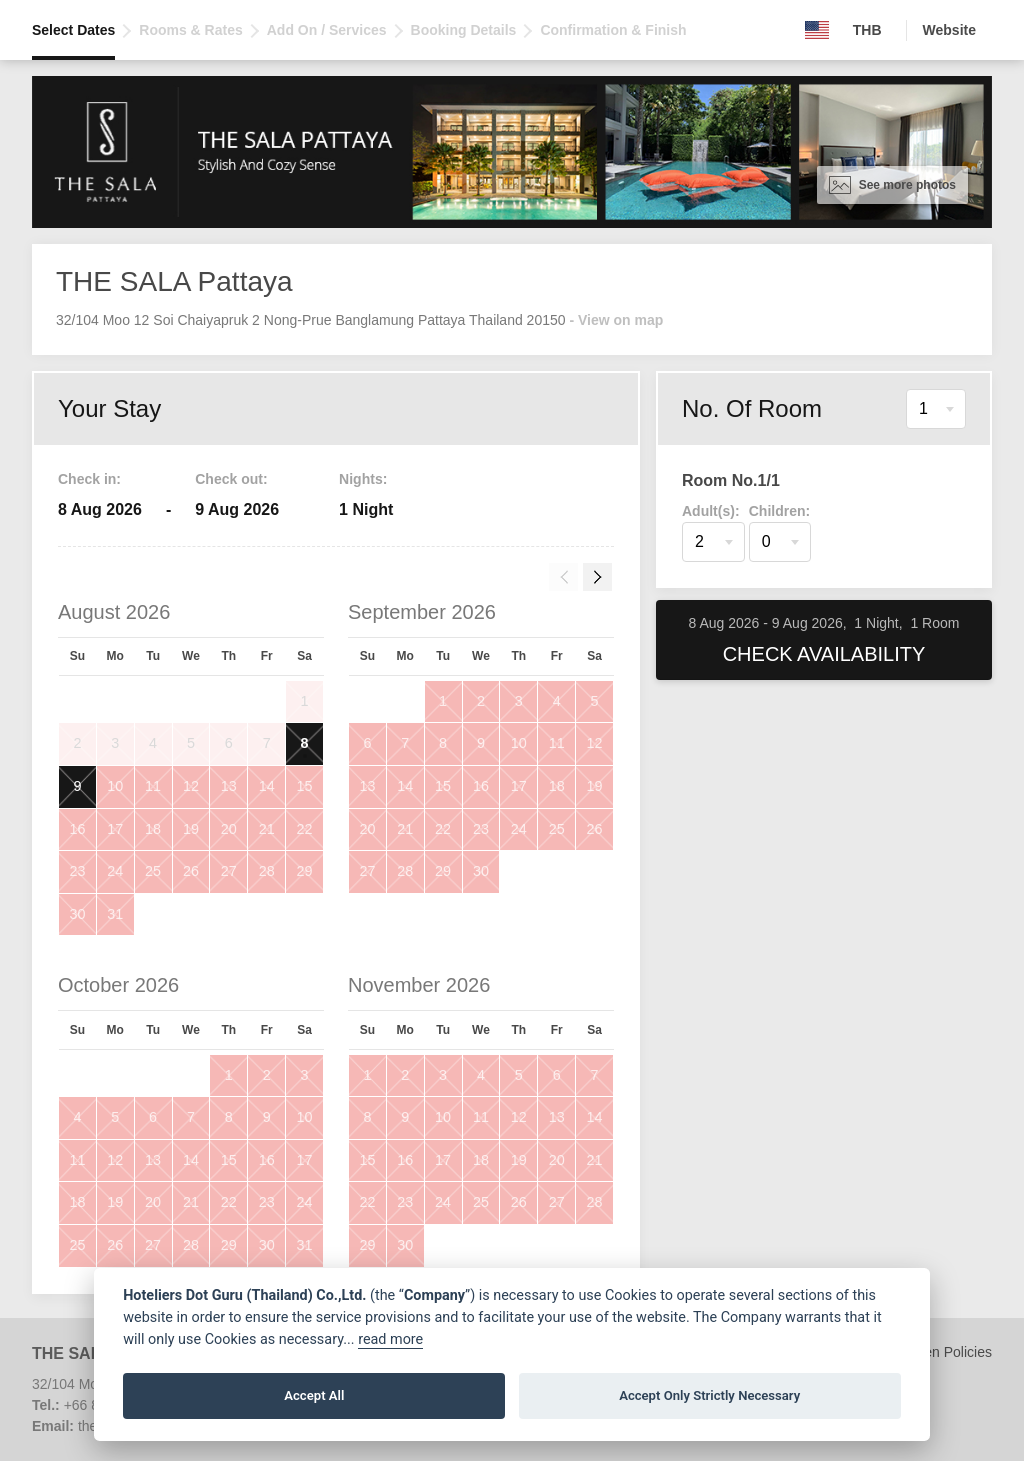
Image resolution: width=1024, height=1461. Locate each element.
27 (229, 871)
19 (191, 829)
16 (77, 829)
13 (229, 786)
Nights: (363, 479)
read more (390, 1339)
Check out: (231, 479)
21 (267, 829)
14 (267, 786)
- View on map (616, 320)
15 (305, 786)
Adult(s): (711, 511)
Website (949, 30)
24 (115, 871)
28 (267, 871)
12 (191, 786)
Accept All (314, 1395)
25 (153, 871)
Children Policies (940, 1352)
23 (77, 871)
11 (153, 786)
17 (115, 829)
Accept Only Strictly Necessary (709, 1395)
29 (305, 871)
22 (305, 829)
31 (115, 914)
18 (153, 829)
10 (115, 786)
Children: (779, 511)
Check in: (89, 479)
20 (229, 829)
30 (77, 914)
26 (191, 871)
